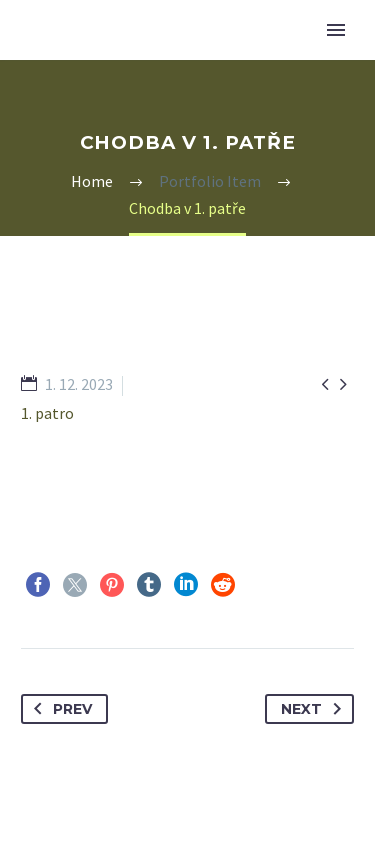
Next (315, 709)
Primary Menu (336, 30)
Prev (59, 709)
